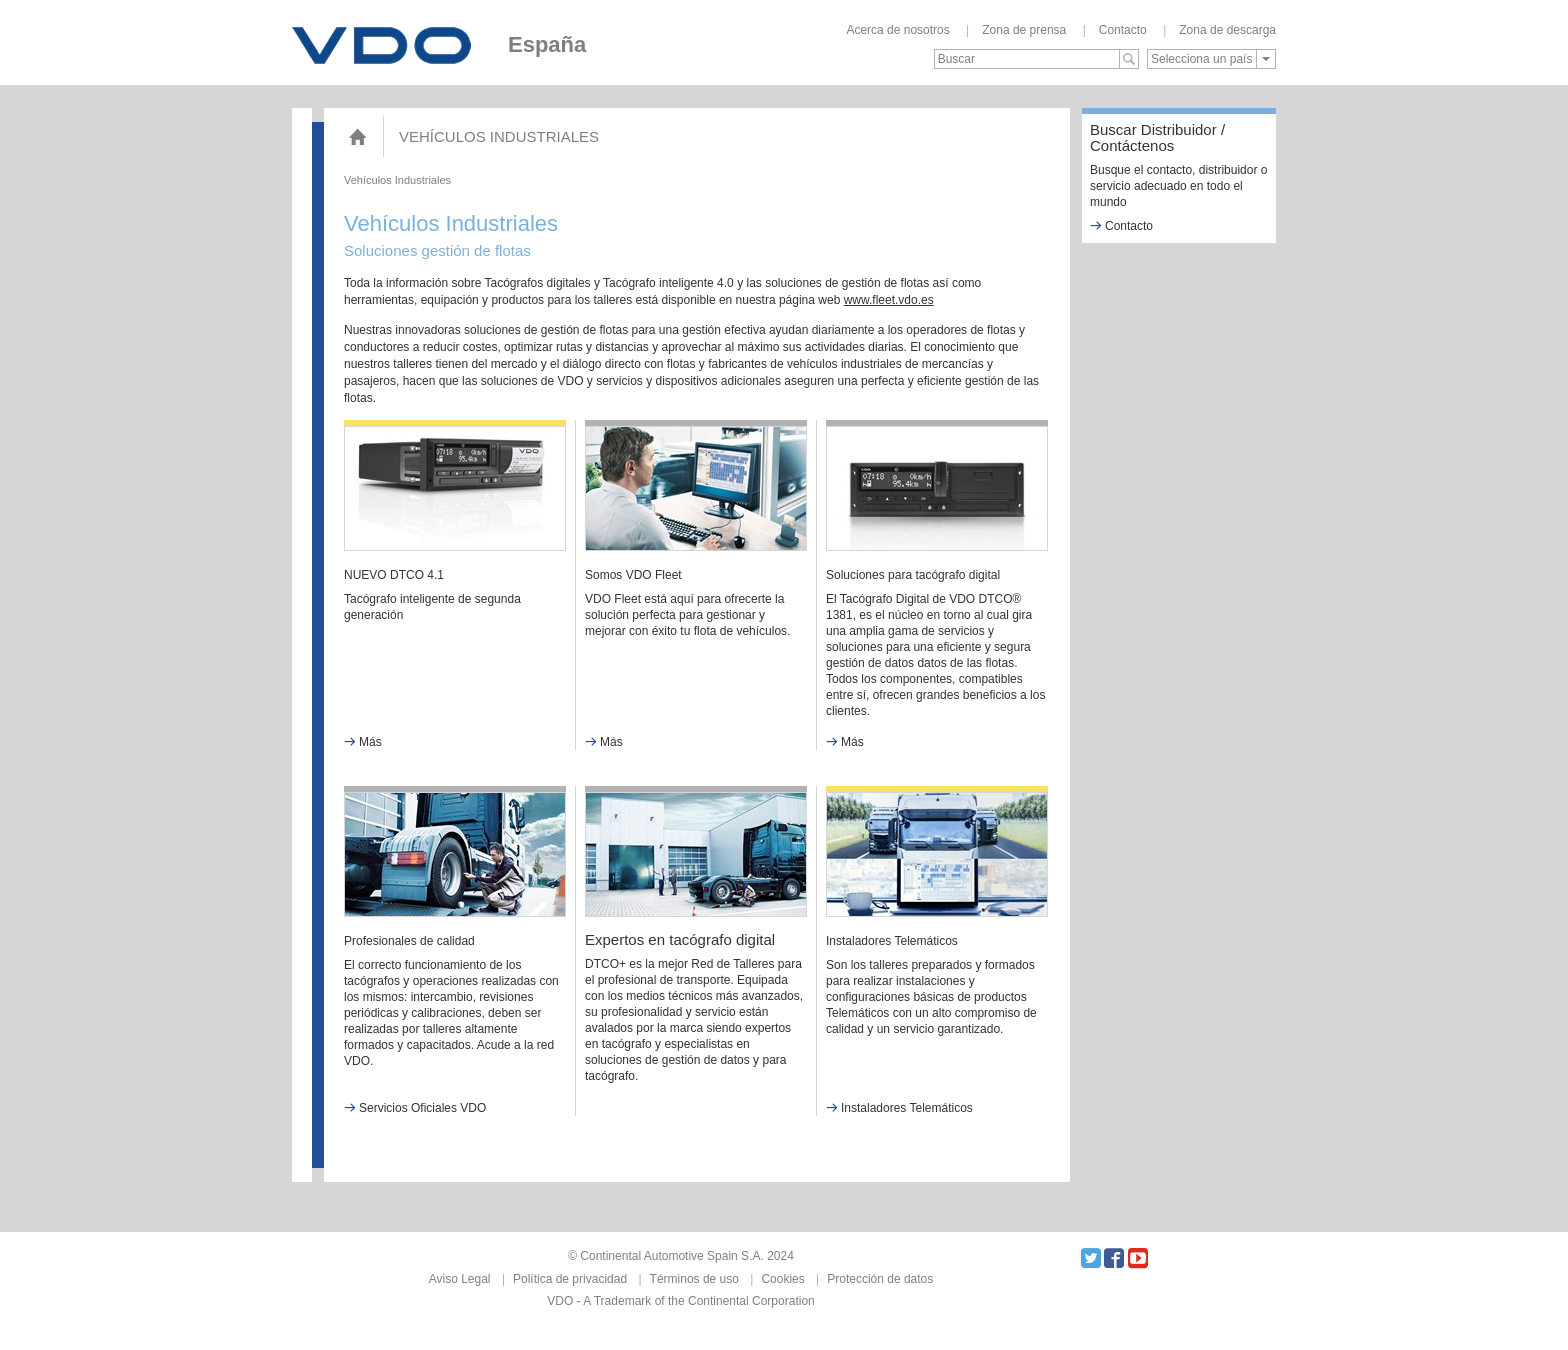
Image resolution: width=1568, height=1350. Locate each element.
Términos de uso (694, 1279)
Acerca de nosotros (897, 30)
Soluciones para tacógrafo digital (913, 575)
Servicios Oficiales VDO (415, 1108)
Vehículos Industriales (499, 136)
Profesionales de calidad (409, 941)
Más (363, 742)
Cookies (782, 1279)
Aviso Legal (460, 1279)
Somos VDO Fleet (633, 575)
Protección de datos (880, 1279)
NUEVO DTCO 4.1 (394, 575)
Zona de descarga (1227, 30)
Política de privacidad (570, 1279)
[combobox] (1211, 59)
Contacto (1123, 30)
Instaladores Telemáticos (892, 941)
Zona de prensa (1024, 30)
